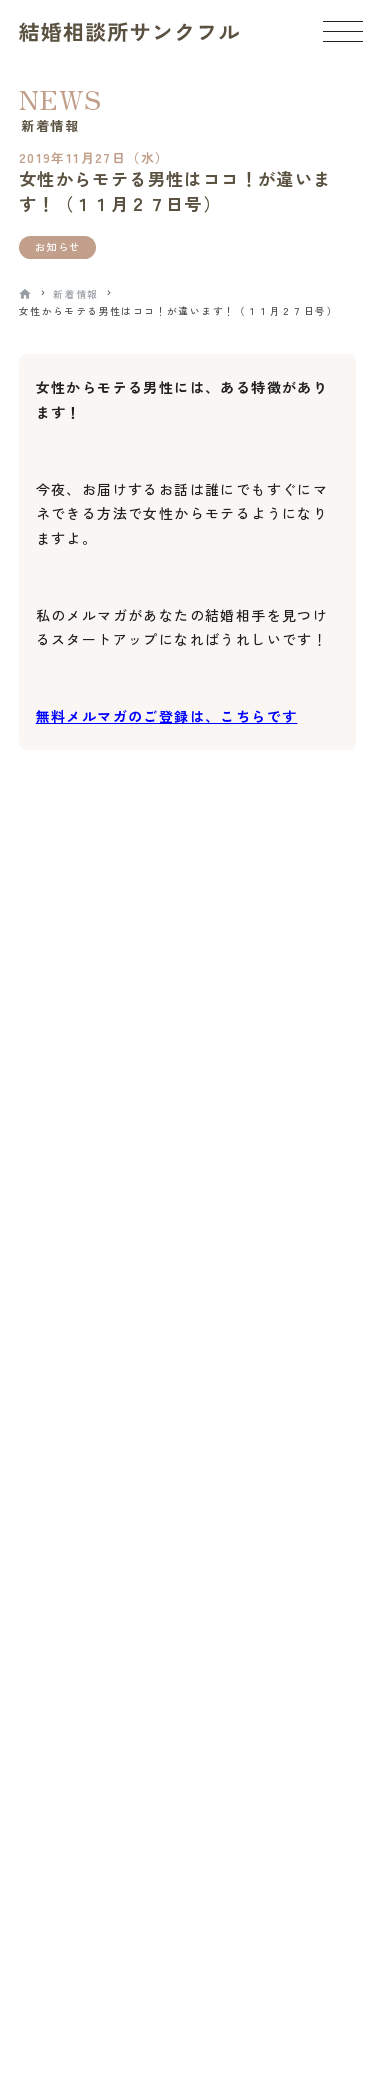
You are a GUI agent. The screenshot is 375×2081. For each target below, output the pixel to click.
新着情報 (76, 294)
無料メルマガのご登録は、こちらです (167, 716)
